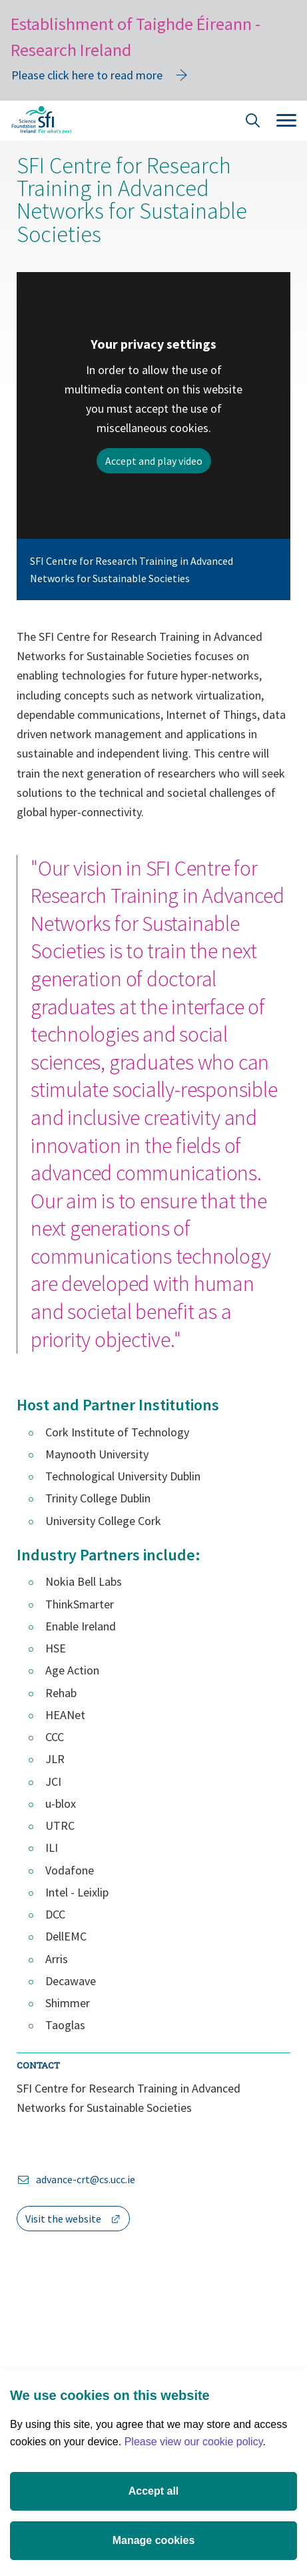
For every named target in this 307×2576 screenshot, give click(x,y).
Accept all (154, 2491)
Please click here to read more (86, 75)
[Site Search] (253, 122)
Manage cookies (154, 2540)
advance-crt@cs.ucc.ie (85, 2179)
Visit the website (77, 2220)
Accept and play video (153, 460)
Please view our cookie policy (194, 2441)
